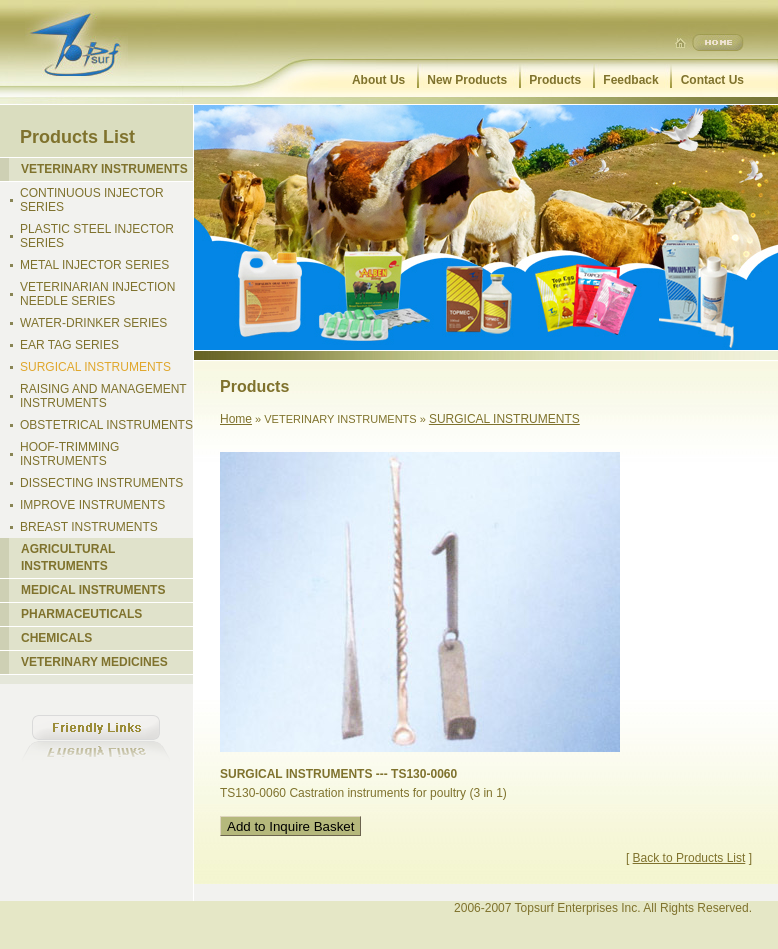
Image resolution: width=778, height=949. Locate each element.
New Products (467, 80)
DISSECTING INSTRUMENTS (101, 483)
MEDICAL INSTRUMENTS (93, 590)
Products (555, 80)
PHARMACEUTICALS (81, 614)
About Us (378, 80)
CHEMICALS (56, 638)
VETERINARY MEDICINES (94, 662)
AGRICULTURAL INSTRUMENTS (68, 557)
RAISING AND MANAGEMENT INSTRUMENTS (103, 396)
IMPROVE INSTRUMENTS (92, 505)
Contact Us (712, 80)
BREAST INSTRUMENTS (89, 527)
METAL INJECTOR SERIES (94, 265)
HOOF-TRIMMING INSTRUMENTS (69, 454)
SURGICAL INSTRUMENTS (95, 367)
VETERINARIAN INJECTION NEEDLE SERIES (97, 294)
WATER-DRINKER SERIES (93, 323)
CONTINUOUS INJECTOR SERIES (92, 200)
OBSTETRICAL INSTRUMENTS (106, 425)
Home (236, 419)
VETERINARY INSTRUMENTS (104, 169)
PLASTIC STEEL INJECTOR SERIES (97, 236)
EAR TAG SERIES (69, 345)
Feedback (630, 80)
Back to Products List (689, 858)
